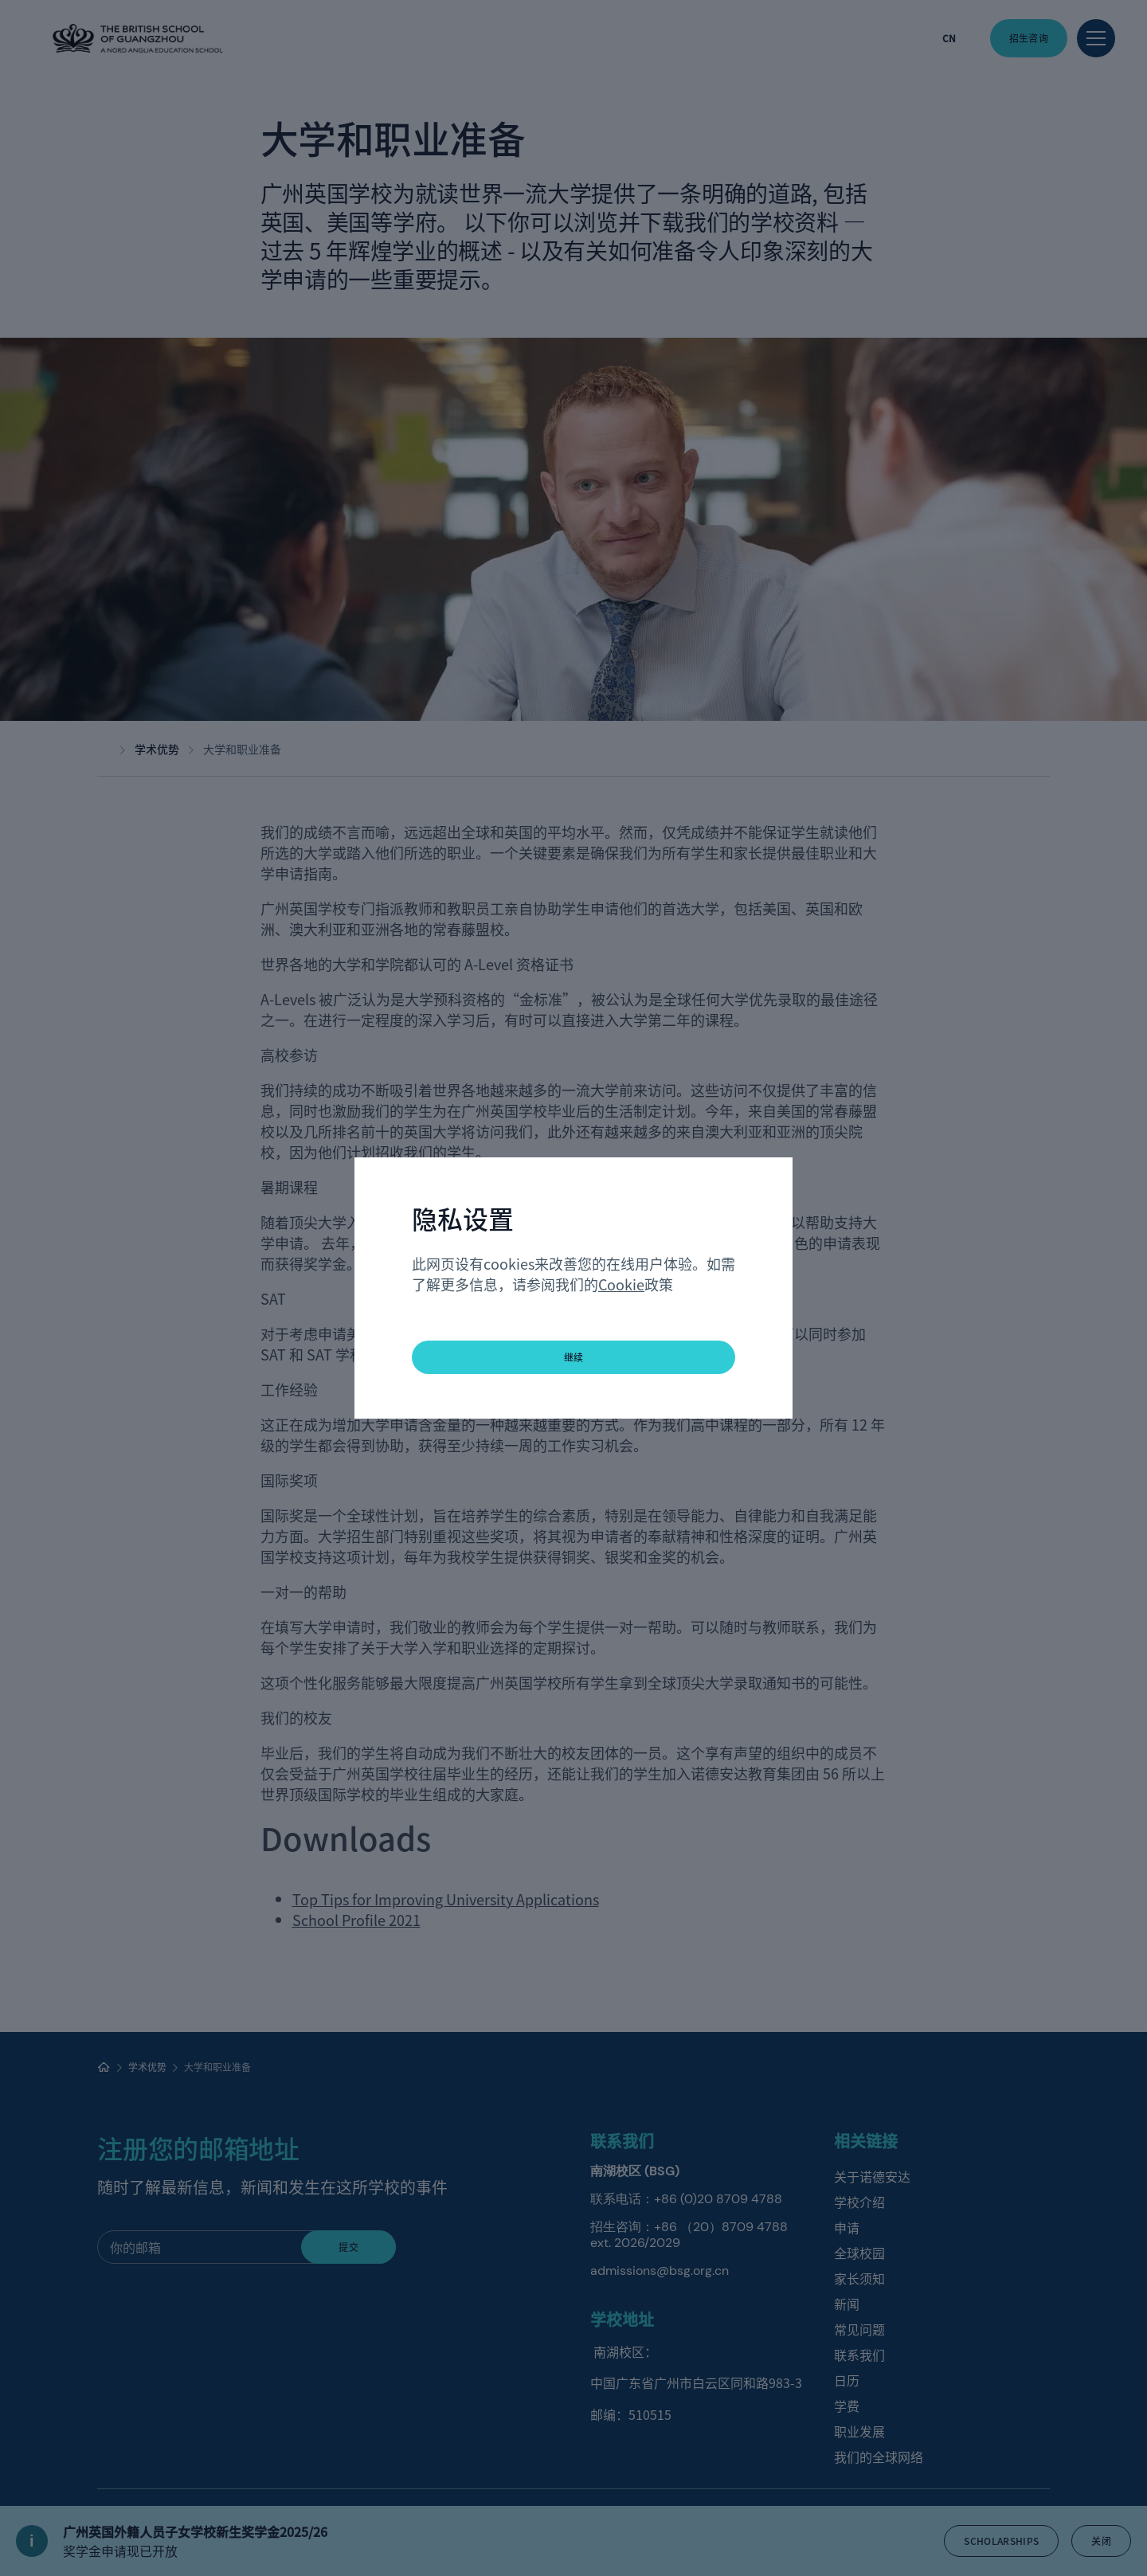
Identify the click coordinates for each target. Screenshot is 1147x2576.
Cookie (621, 1284)
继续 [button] (574, 1357)
